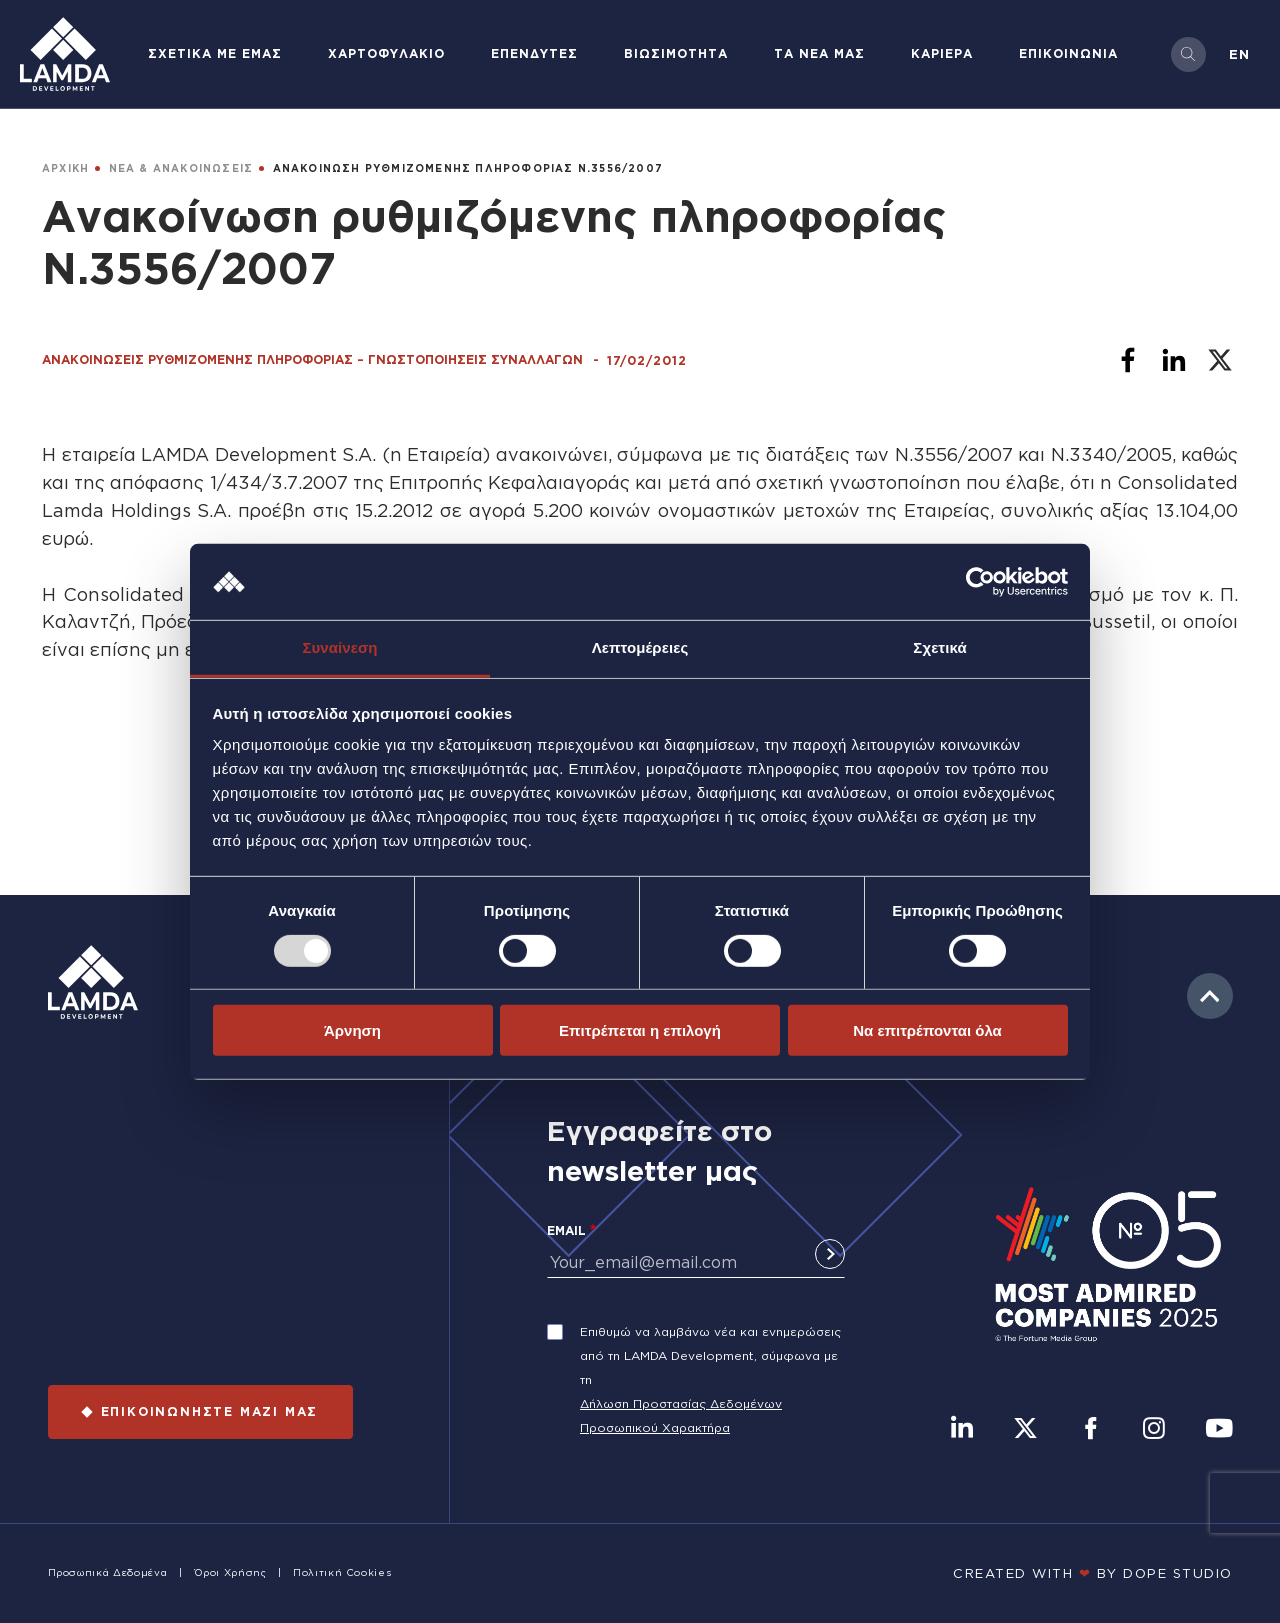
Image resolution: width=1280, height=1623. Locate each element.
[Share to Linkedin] (1174, 360)
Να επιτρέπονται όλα (927, 1030)
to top (1210, 996)
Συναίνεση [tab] (339, 647)
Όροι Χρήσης (230, 1572)
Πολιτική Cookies (342, 1572)
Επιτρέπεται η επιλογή (640, 1030)
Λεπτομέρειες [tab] (640, 647)
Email (566, 1230)
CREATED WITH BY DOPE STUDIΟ (1093, 1573)
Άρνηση (352, 1030)
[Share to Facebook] (1128, 360)
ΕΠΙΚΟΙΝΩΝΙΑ (1068, 53)
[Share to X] (1220, 360)
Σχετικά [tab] (939, 647)
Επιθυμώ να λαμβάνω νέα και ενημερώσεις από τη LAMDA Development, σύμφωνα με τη (710, 1355)
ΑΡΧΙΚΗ (65, 168)
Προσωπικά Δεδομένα (108, 1572)
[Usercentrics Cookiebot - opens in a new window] (980, 582)
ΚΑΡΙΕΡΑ (942, 53)
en (1239, 54)
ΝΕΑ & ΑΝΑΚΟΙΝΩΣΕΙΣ (181, 168)
